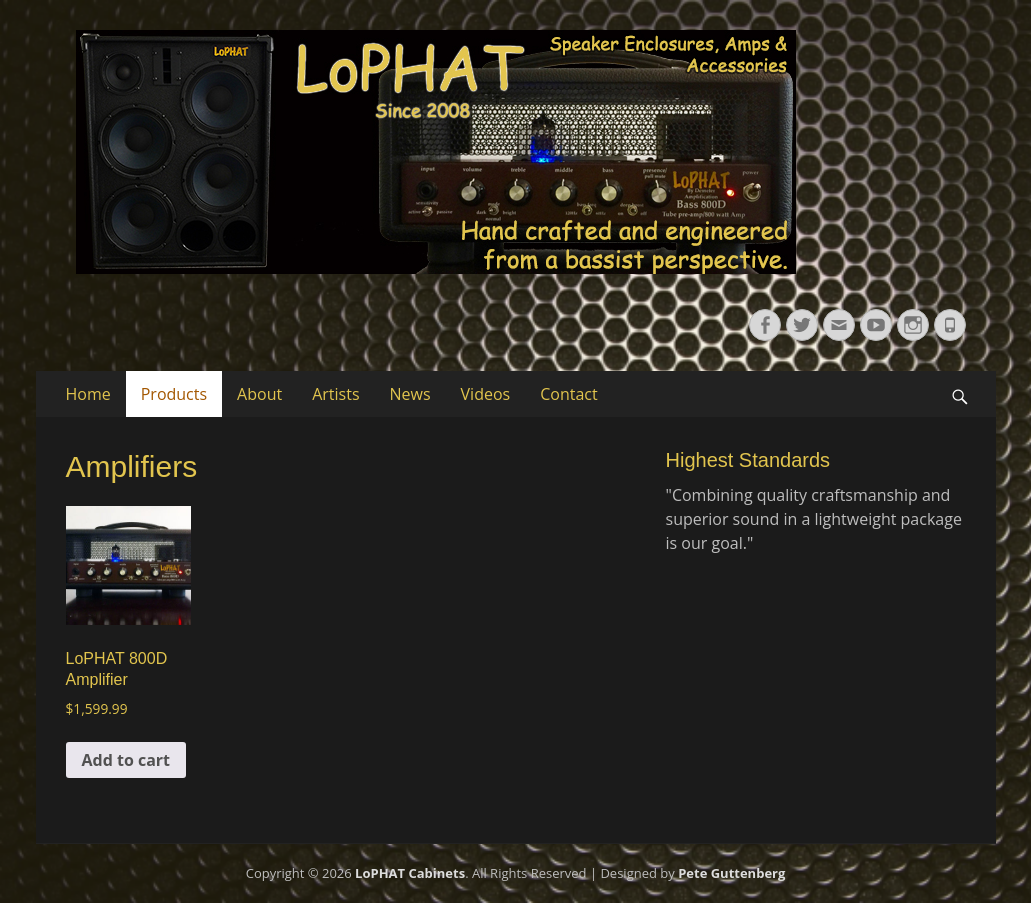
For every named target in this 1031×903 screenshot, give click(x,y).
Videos (486, 394)
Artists (335, 394)
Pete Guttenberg (731, 873)
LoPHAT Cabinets (410, 873)
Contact (568, 394)
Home (88, 394)
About (259, 394)
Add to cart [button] (126, 760)
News (410, 394)
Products (174, 394)
